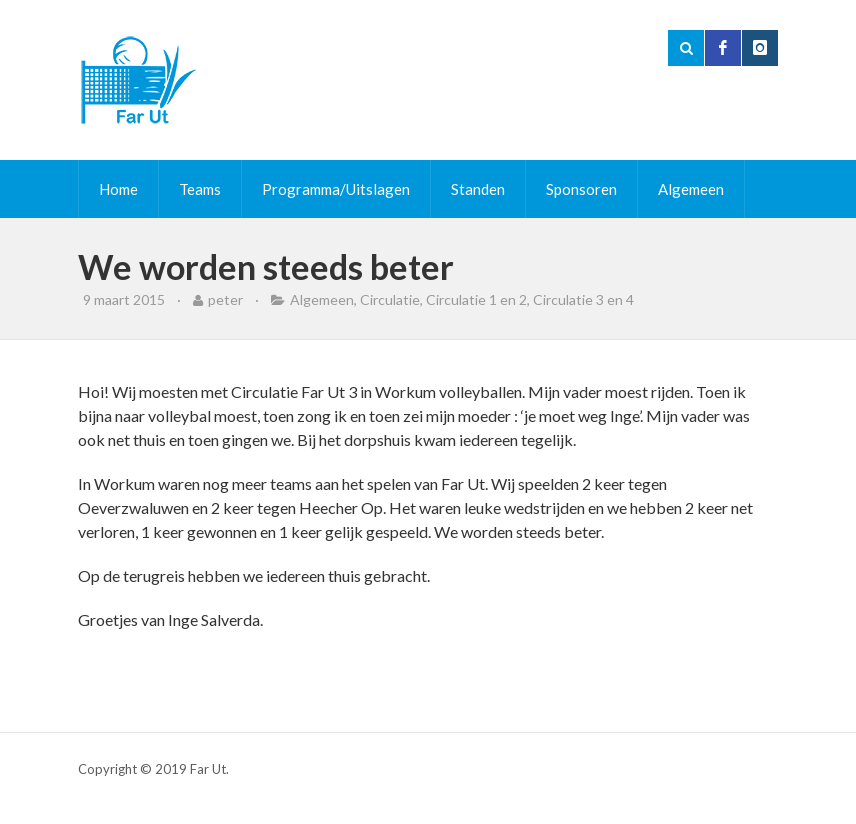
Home (118, 189)
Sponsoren (581, 189)
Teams (200, 189)
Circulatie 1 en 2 (476, 299)
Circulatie (390, 299)
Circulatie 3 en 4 (583, 299)
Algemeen (691, 189)
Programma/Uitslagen (336, 189)
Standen (478, 189)
